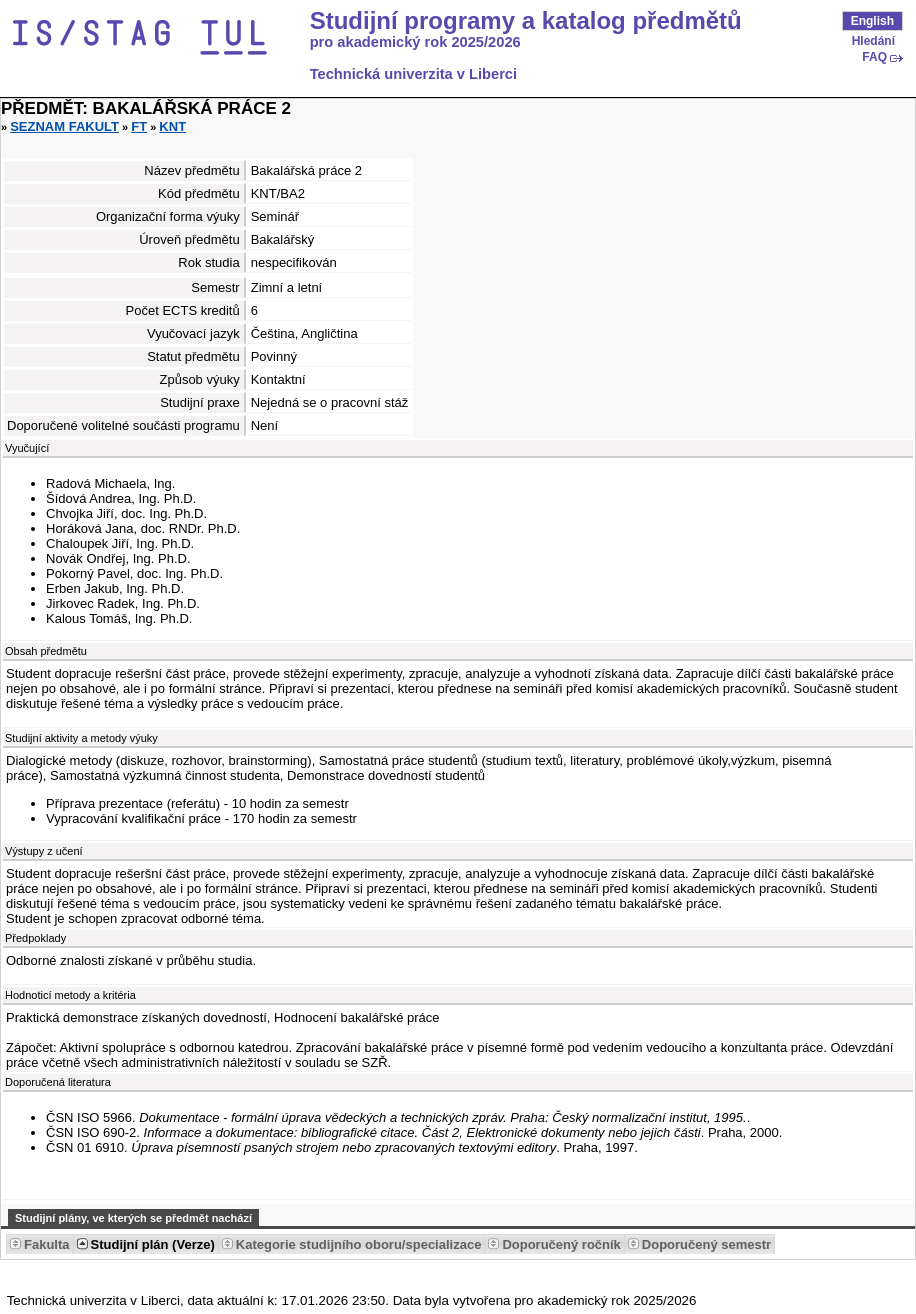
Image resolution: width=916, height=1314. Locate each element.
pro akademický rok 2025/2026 (415, 42)
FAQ (874, 57)
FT (139, 126)
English (872, 21)
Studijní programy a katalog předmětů (526, 21)
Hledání (873, 41)
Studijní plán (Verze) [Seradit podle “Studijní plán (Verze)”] (153, 1244)
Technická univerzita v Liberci (413, 74)
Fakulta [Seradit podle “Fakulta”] (47, 1244)
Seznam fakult (64, 126)
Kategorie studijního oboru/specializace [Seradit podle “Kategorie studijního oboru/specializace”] (359, 1244)
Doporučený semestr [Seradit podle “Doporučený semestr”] (706, 1244)
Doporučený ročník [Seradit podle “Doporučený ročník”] (561, 1244)
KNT (172, 126)
